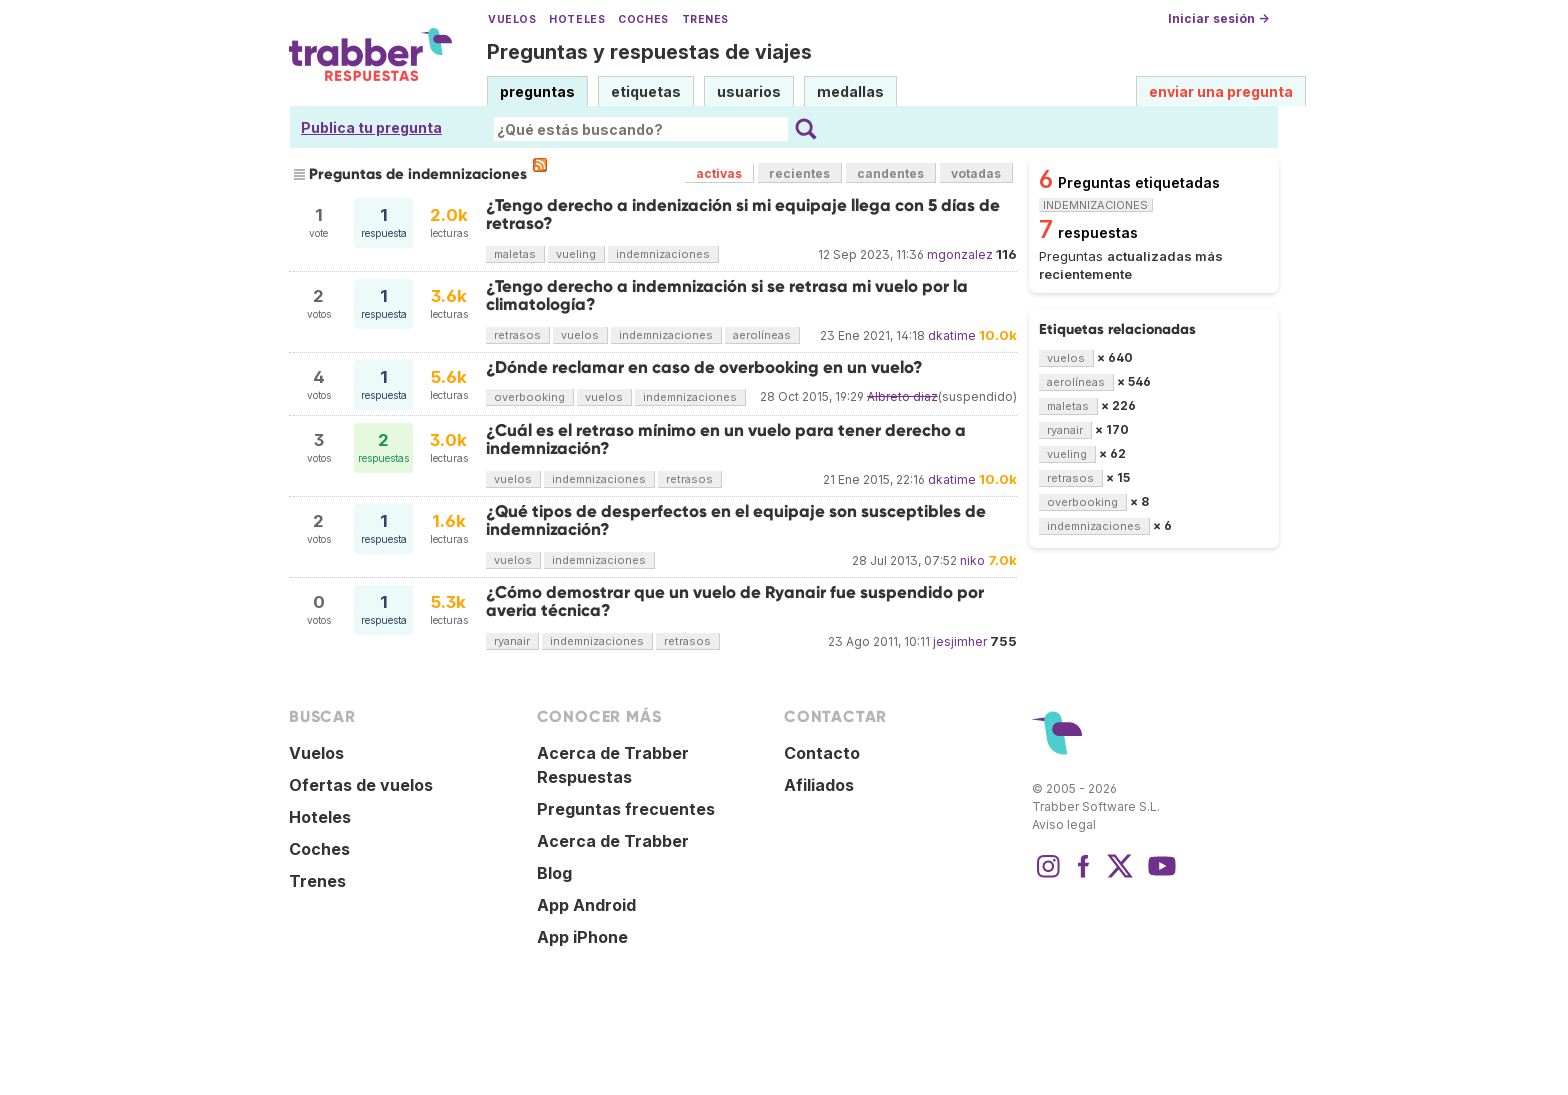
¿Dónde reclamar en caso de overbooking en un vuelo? (704, 367)
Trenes (705, 19)
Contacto (822, 753)
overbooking (529, 397)
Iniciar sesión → (1218, 18)
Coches (643, 19)
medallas (850, 91)
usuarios (749, 91)
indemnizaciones (663, 254)
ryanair (512, 641)
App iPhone (582, 937)
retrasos (517, 335)
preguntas (537, 91)
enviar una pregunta (1221, 91)
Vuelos (512, 19)
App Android (586, 905)
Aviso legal (1064, 824)
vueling (576, 254)
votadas (976, 173)
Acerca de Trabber (613, 841)
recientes (799, 173)
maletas (515, 254)
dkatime (952, 335)
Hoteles (577, 19)
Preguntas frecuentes (626, 809)
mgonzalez (960, 254)
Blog (554, 873)
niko (972, 560)
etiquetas (646, 91)
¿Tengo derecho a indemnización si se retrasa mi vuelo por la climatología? (727, 295)
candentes (890, 173)
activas (719, 173)
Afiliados (819, 785)
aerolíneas (762, 335)
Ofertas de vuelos (361, 785)
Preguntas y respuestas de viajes (649, 52)
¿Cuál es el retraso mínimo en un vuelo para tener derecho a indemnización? (726, 439)
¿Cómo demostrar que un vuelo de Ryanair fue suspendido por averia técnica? (735, 601)
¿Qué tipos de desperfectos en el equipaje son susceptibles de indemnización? (736, 520)
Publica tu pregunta (371, 127)
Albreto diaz (902, 396)
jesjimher (960, 641)
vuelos (580, 335)
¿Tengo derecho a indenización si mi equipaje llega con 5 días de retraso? (743, 214)
